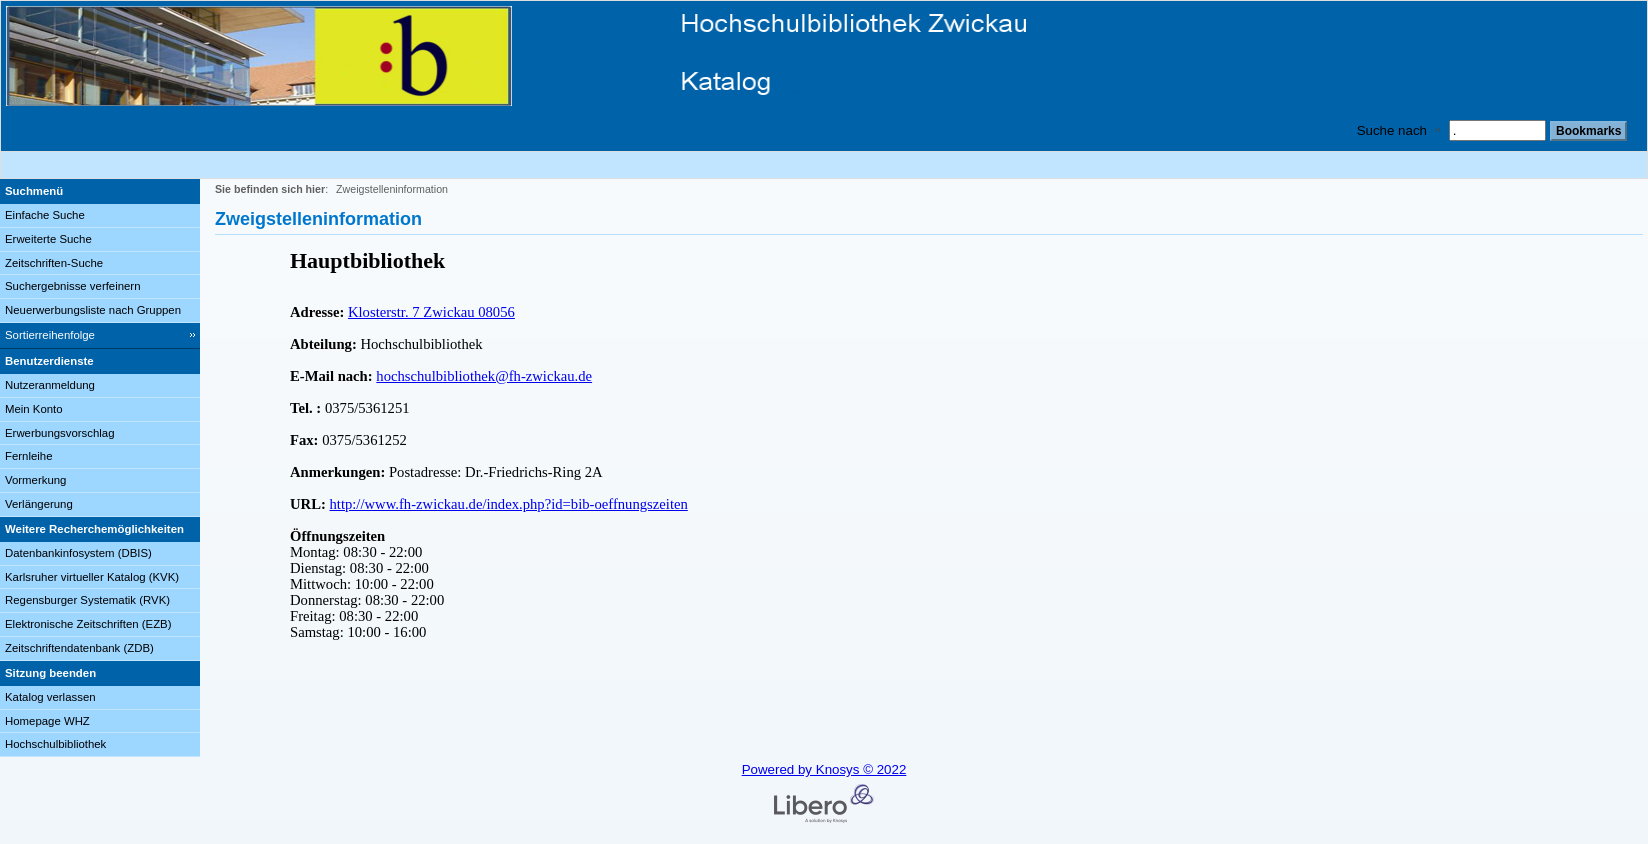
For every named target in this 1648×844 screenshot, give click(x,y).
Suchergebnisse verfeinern (73, 286)
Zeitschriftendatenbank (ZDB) (79, 648)
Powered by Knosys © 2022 (824, 769)
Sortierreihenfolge (50, 335)
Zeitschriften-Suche (54, 263)
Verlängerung (39, 504)
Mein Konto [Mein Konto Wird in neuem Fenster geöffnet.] (34, 409)
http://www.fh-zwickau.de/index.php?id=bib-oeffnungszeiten (509, 504)
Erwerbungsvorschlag (60, 433)
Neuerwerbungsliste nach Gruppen (93, 310)
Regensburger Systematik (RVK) (87, 600)
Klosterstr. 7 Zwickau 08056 (431, 312)
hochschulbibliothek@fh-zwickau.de (484, 376)
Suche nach (1392, 130)
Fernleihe (29, 456)
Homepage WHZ (47, 721)
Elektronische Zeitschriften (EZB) (88, 624)
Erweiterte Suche (48, 239)
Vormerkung (35, 480)
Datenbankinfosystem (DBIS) (78, 553)
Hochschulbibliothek (55, 744)
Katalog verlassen (50, 697)
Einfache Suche (45, 215)
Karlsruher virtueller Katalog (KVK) (92, 577)
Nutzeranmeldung (50, 385)
